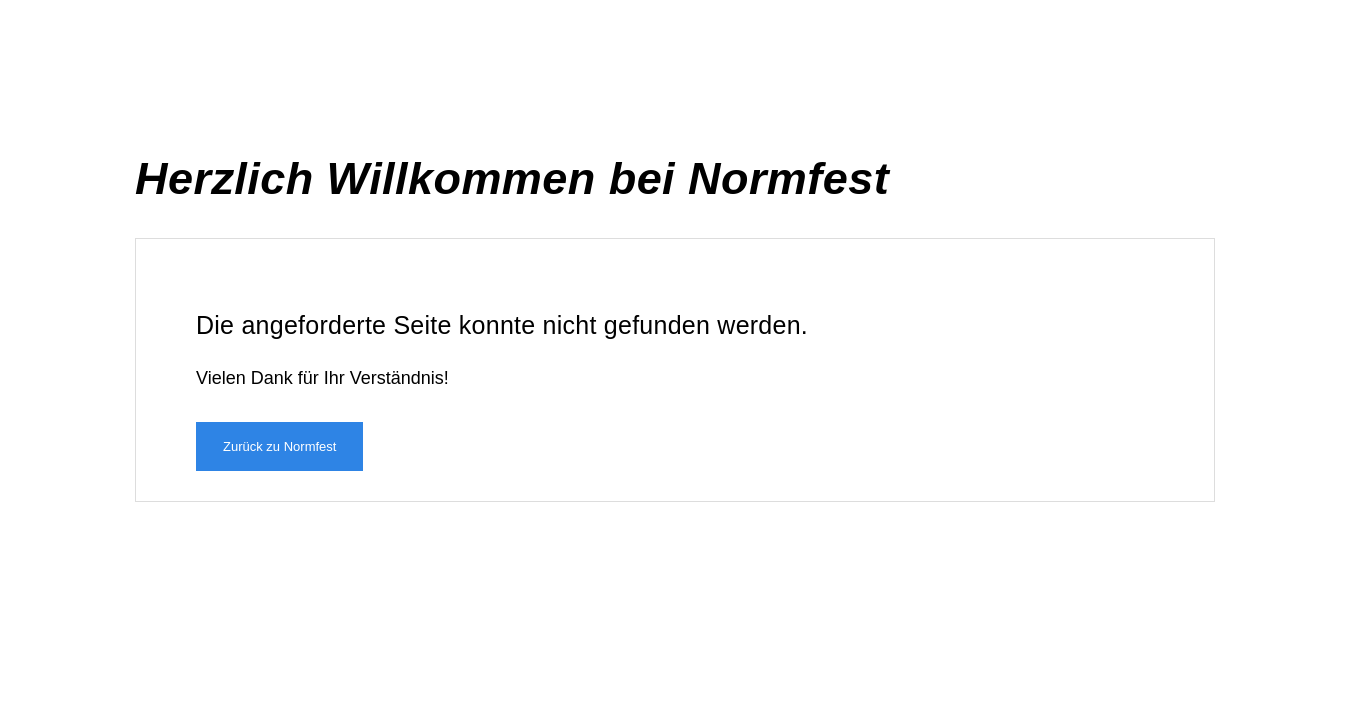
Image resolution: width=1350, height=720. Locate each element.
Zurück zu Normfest (279, 446)
